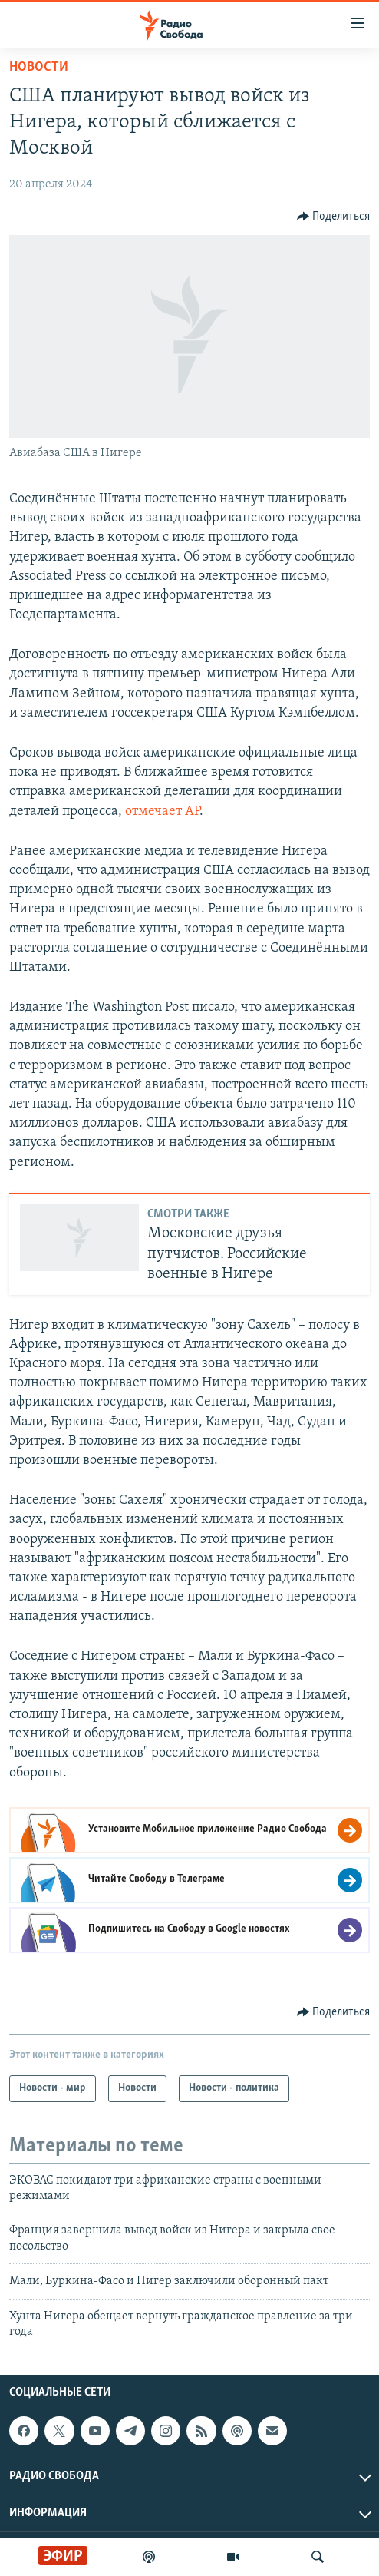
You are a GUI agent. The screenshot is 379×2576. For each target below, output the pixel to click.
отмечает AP (162, 811)
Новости (38, 67)
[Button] (334, 216)
